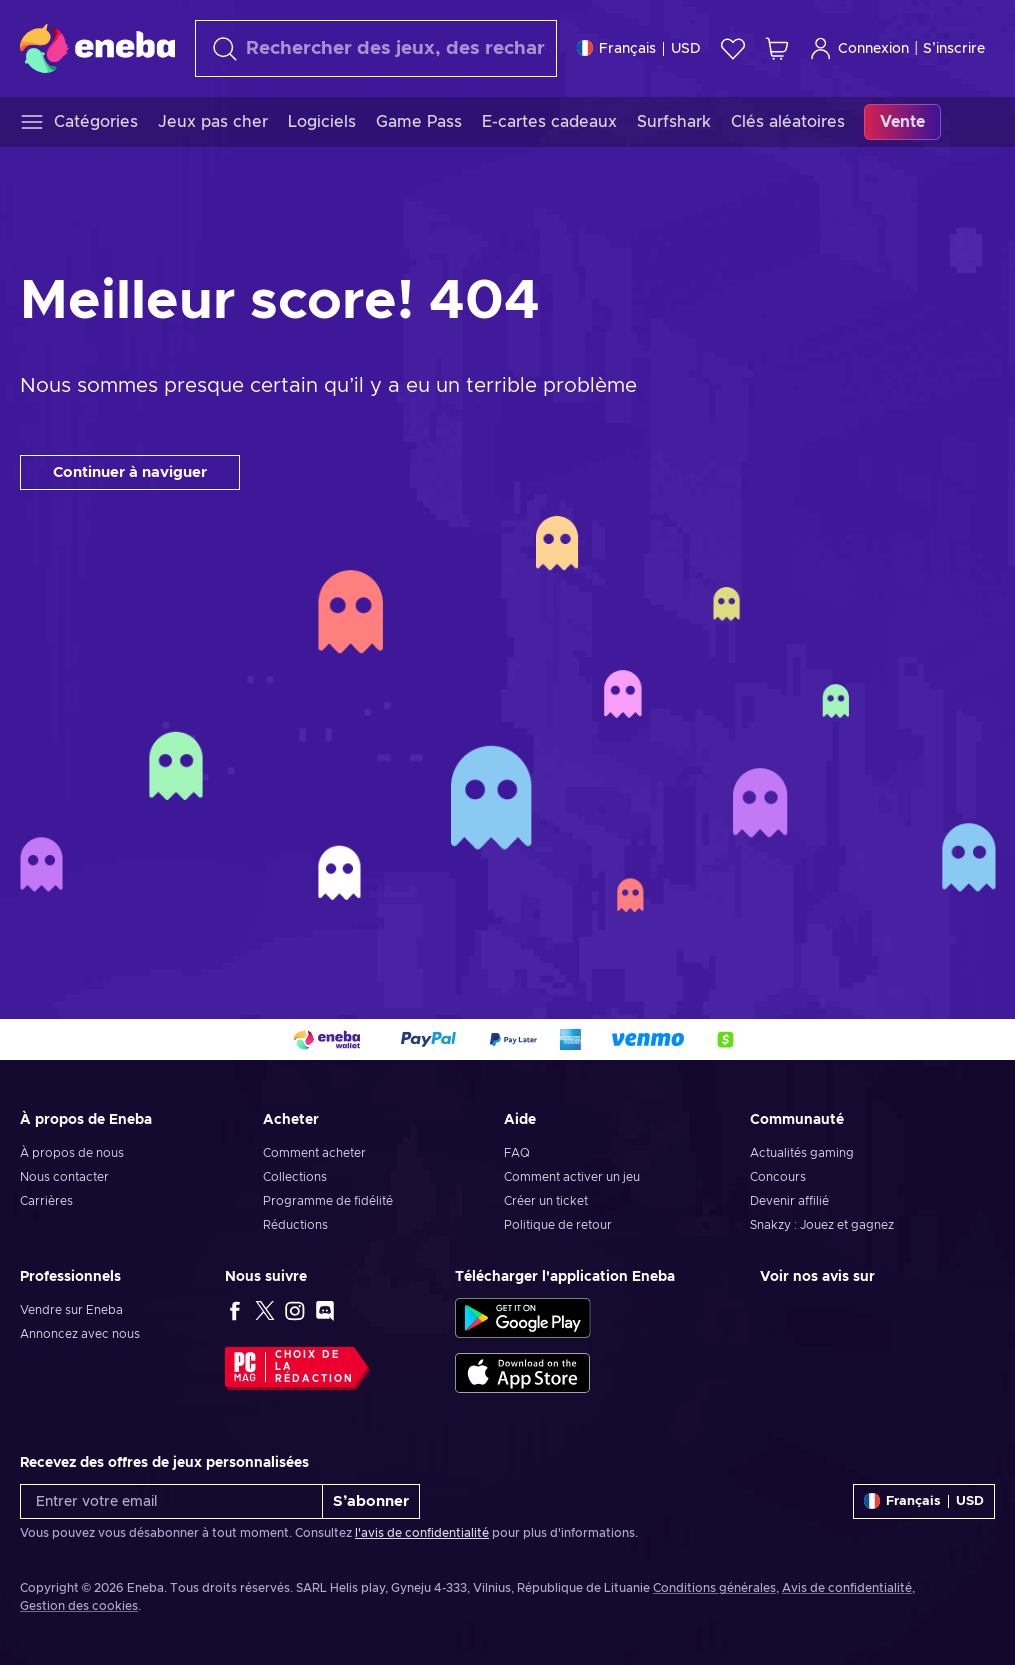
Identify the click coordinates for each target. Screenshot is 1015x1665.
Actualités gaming (802, 1153)
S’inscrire (954, 49)
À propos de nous (72, 1153)
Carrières (46, 1201)
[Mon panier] (777, 48)
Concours (778, 1177)
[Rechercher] (376, 48)
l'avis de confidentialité (422, 1533)
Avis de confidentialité (847, 1588)
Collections (295, 1177)
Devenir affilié (789, 1201)
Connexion (859, 48)
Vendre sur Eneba (71, 1310)
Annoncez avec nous (80, 1334)
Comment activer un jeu (572, 1177)
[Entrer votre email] (171, 1501)
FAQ (517, 1153)
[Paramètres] (639, 48)
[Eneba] (97, 48)
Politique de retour (558, 1225)
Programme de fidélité (328, 1201)
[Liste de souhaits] (733, 48)
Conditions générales (714, 1588)
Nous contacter (64, 1177)
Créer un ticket (546, 1201)
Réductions (295, 1225)
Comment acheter (314, 1153)
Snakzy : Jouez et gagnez (822, 1225)
